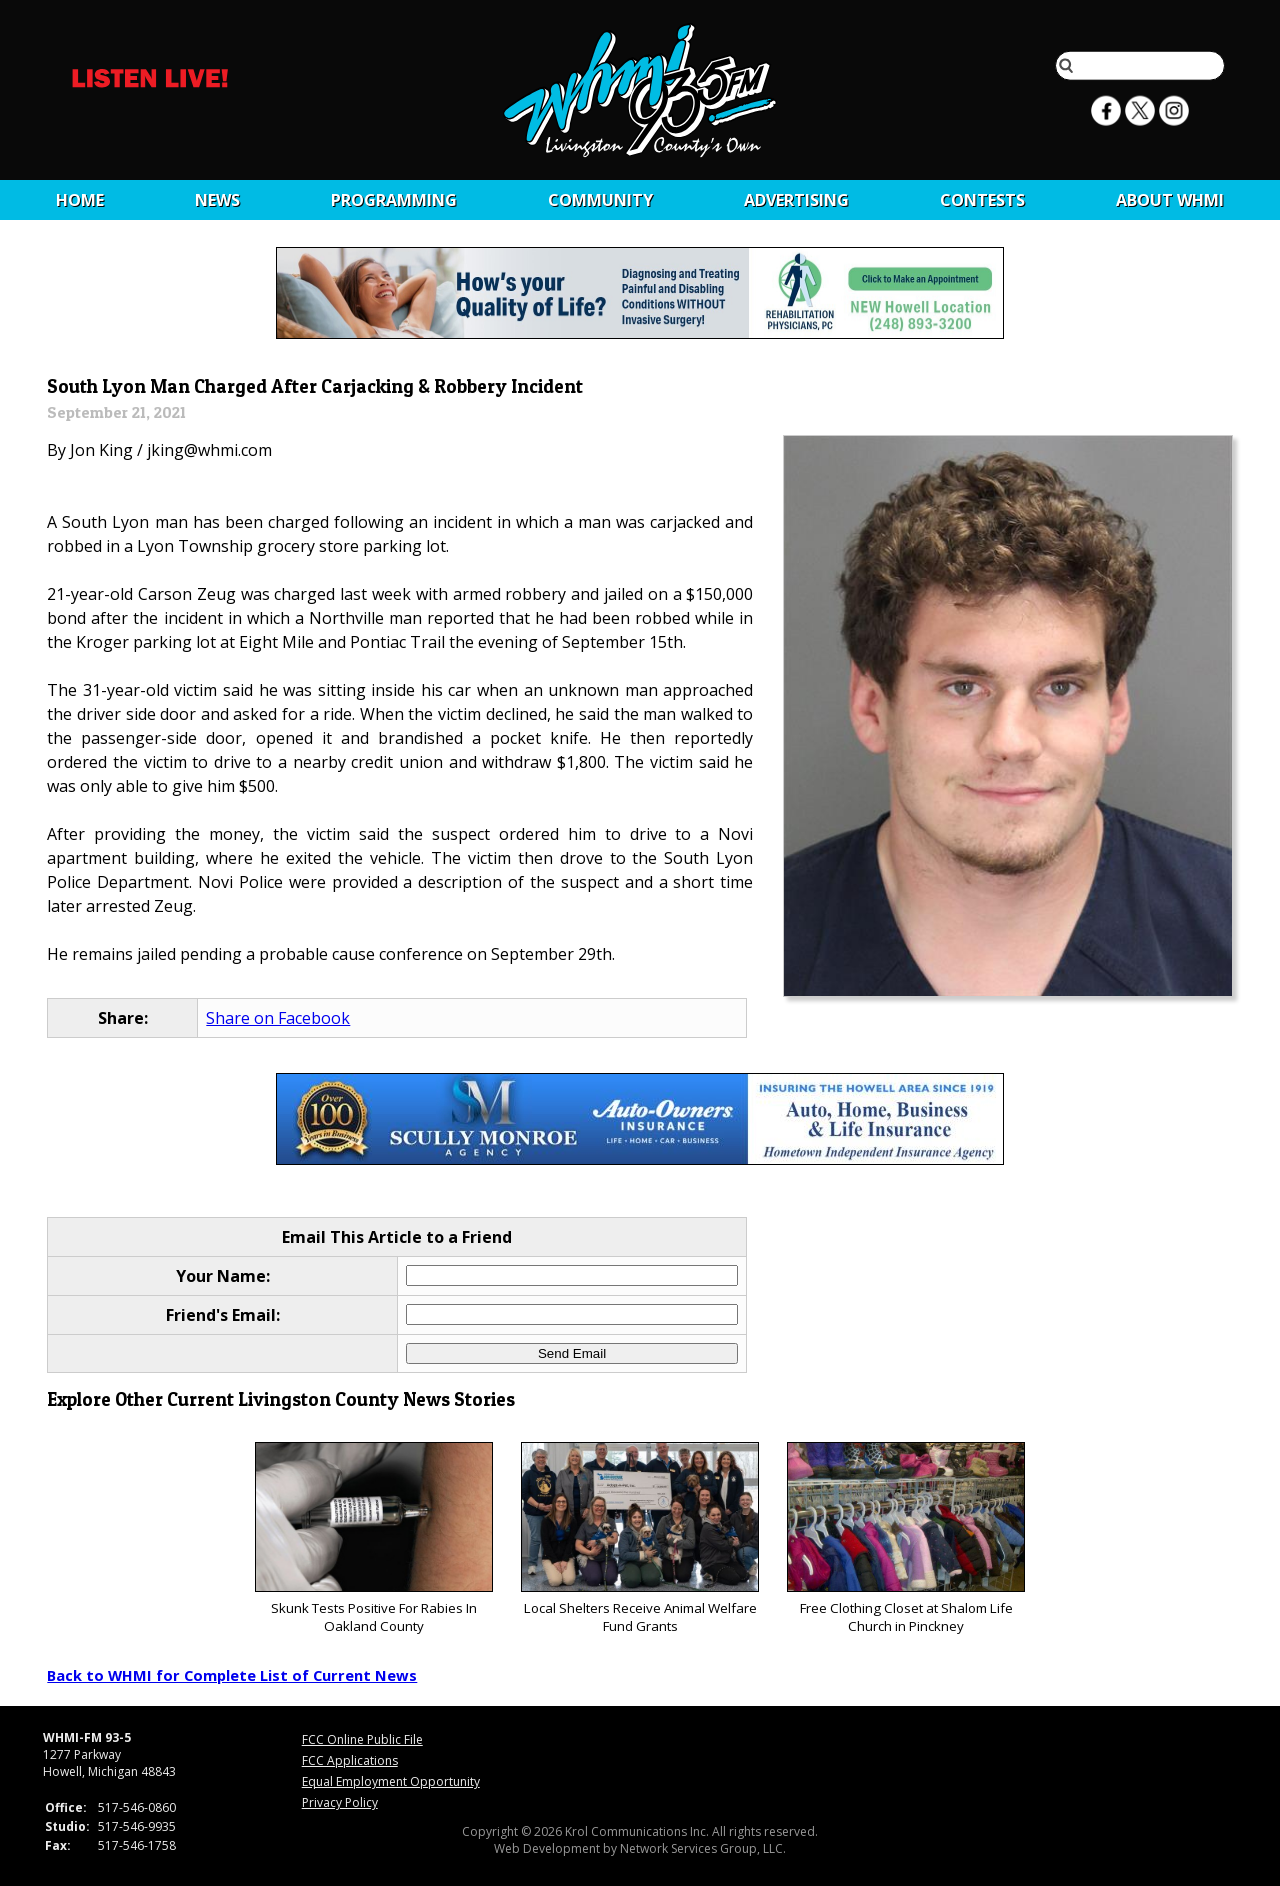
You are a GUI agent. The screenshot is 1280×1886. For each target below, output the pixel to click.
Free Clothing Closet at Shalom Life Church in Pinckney (905, 1538)
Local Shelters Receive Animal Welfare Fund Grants (639, 1538)
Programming (394, 200)
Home (80, 200)
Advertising (796, 200)
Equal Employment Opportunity (391, 1781)
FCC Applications (350, 1760)
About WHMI (1170, 200)
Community (600, 200)
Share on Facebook (278, 1018)
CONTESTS (982, 200)
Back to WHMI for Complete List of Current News (232, 1675)
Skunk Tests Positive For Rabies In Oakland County (373, 1538)
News (217, 200)
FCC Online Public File (362, 1739)
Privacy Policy (340, 1802)
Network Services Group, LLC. (703, 1848)
